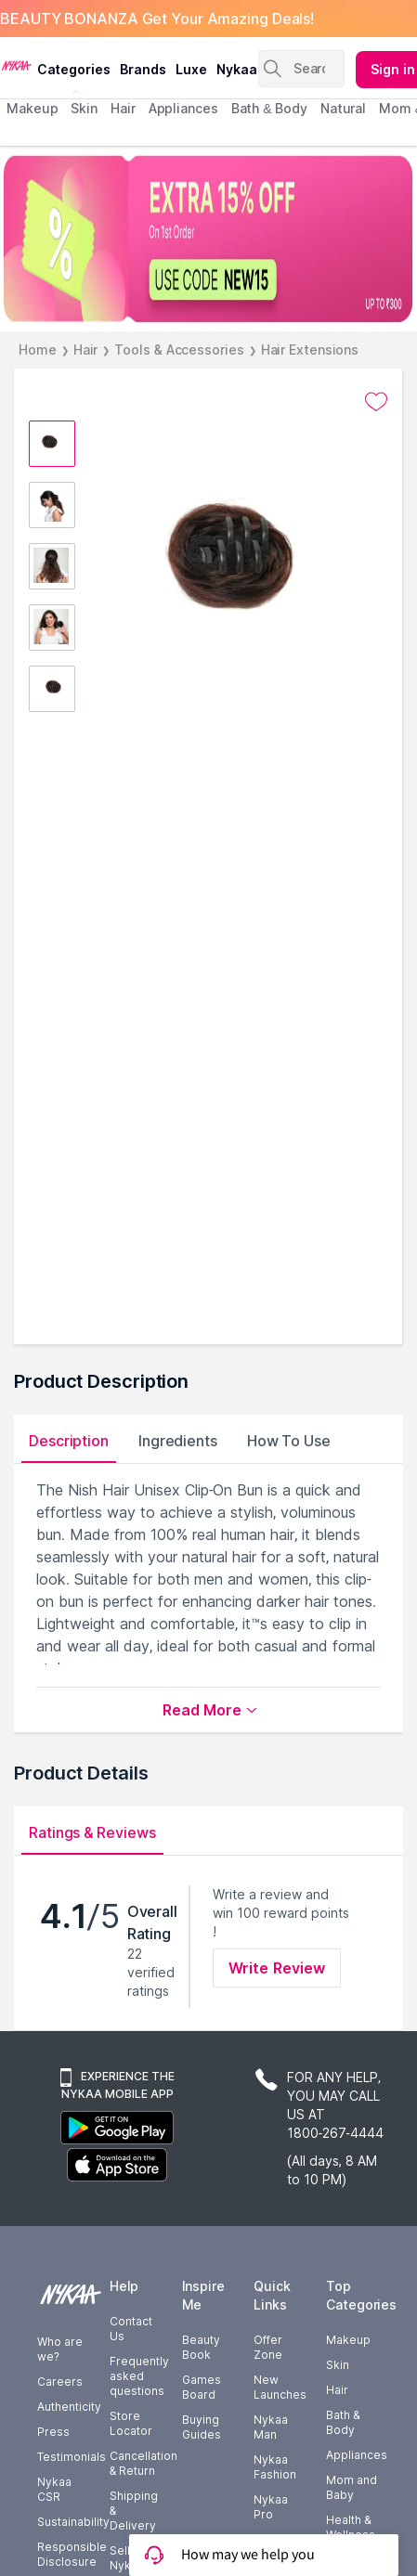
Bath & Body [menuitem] (269, 108)
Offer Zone (268, 2347)
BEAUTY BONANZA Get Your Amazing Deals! (157, 18)
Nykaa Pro (271, 2506)
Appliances (356, 2455)
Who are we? (60, 2349)
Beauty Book (201, 2347)
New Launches (280, 2387)
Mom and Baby (351, 2487)
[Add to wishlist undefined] (376, 402)
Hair (85, 349)
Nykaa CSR (54, 2489)
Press (53, 2432)
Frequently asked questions (139, 2376)
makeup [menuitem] (32, 108)
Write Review (276, 1968)
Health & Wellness (350, 2527)
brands (143, 69)
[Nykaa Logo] (16, 64)
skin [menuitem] (84, 108)
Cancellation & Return (143, 2463)
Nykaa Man (271, 2427)
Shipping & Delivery (134, 2510)
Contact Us (131, 2328)
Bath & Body (342, 2422)
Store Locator (131, 2423)
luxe (191, 69)
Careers (60, 2381)
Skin (337, 2365)
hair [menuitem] (123, 108)
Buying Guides (201, 2427)
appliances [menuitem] (183, 108)
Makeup (348, 2340)
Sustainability (73, 2522)
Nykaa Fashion (275, 2467)
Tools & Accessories (178, 349)
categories (74, 69)
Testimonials (71, 2457)
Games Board (201, 2387)
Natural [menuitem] (343, 108)
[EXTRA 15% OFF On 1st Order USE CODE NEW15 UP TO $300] (208, 238)
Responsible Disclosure (72, 2554)
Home (38, 349)
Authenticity (69, 2407)
